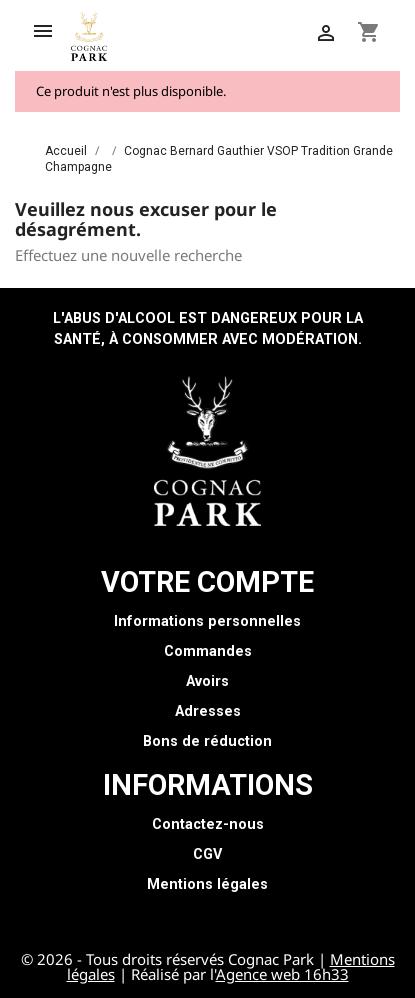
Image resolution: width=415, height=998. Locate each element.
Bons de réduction (207, 741)
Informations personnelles (207, 621)
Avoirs (207, 681)
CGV (207, 854)
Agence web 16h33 (282, 974)
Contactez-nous (208, 824)
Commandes (208, 651)
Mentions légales (207, 884)
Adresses (208, 711)
